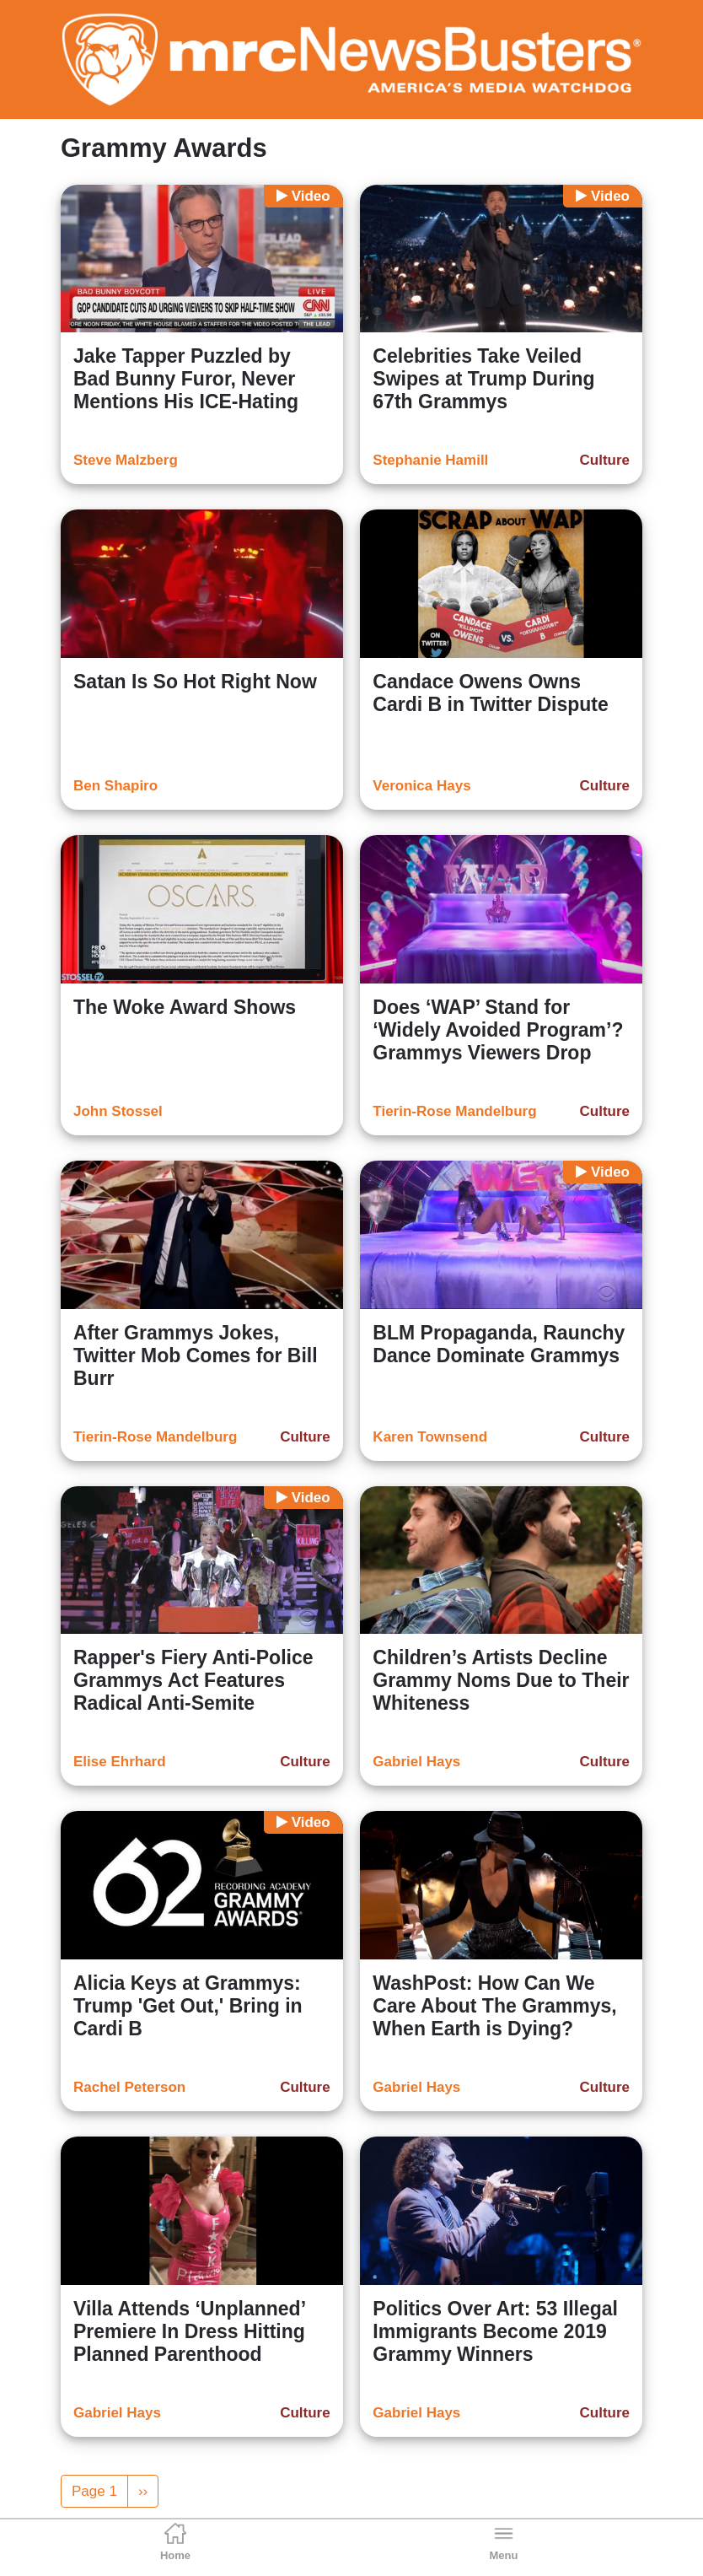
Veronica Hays (421, 786)
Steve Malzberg (125, 460)
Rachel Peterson (129, 2087)
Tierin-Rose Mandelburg (454, 1111)
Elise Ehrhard (119, 1762)
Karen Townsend (430, 1437)
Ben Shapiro (115, 786)
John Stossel (118, 1111)
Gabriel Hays (416, 1762)
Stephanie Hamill (430, 460)
